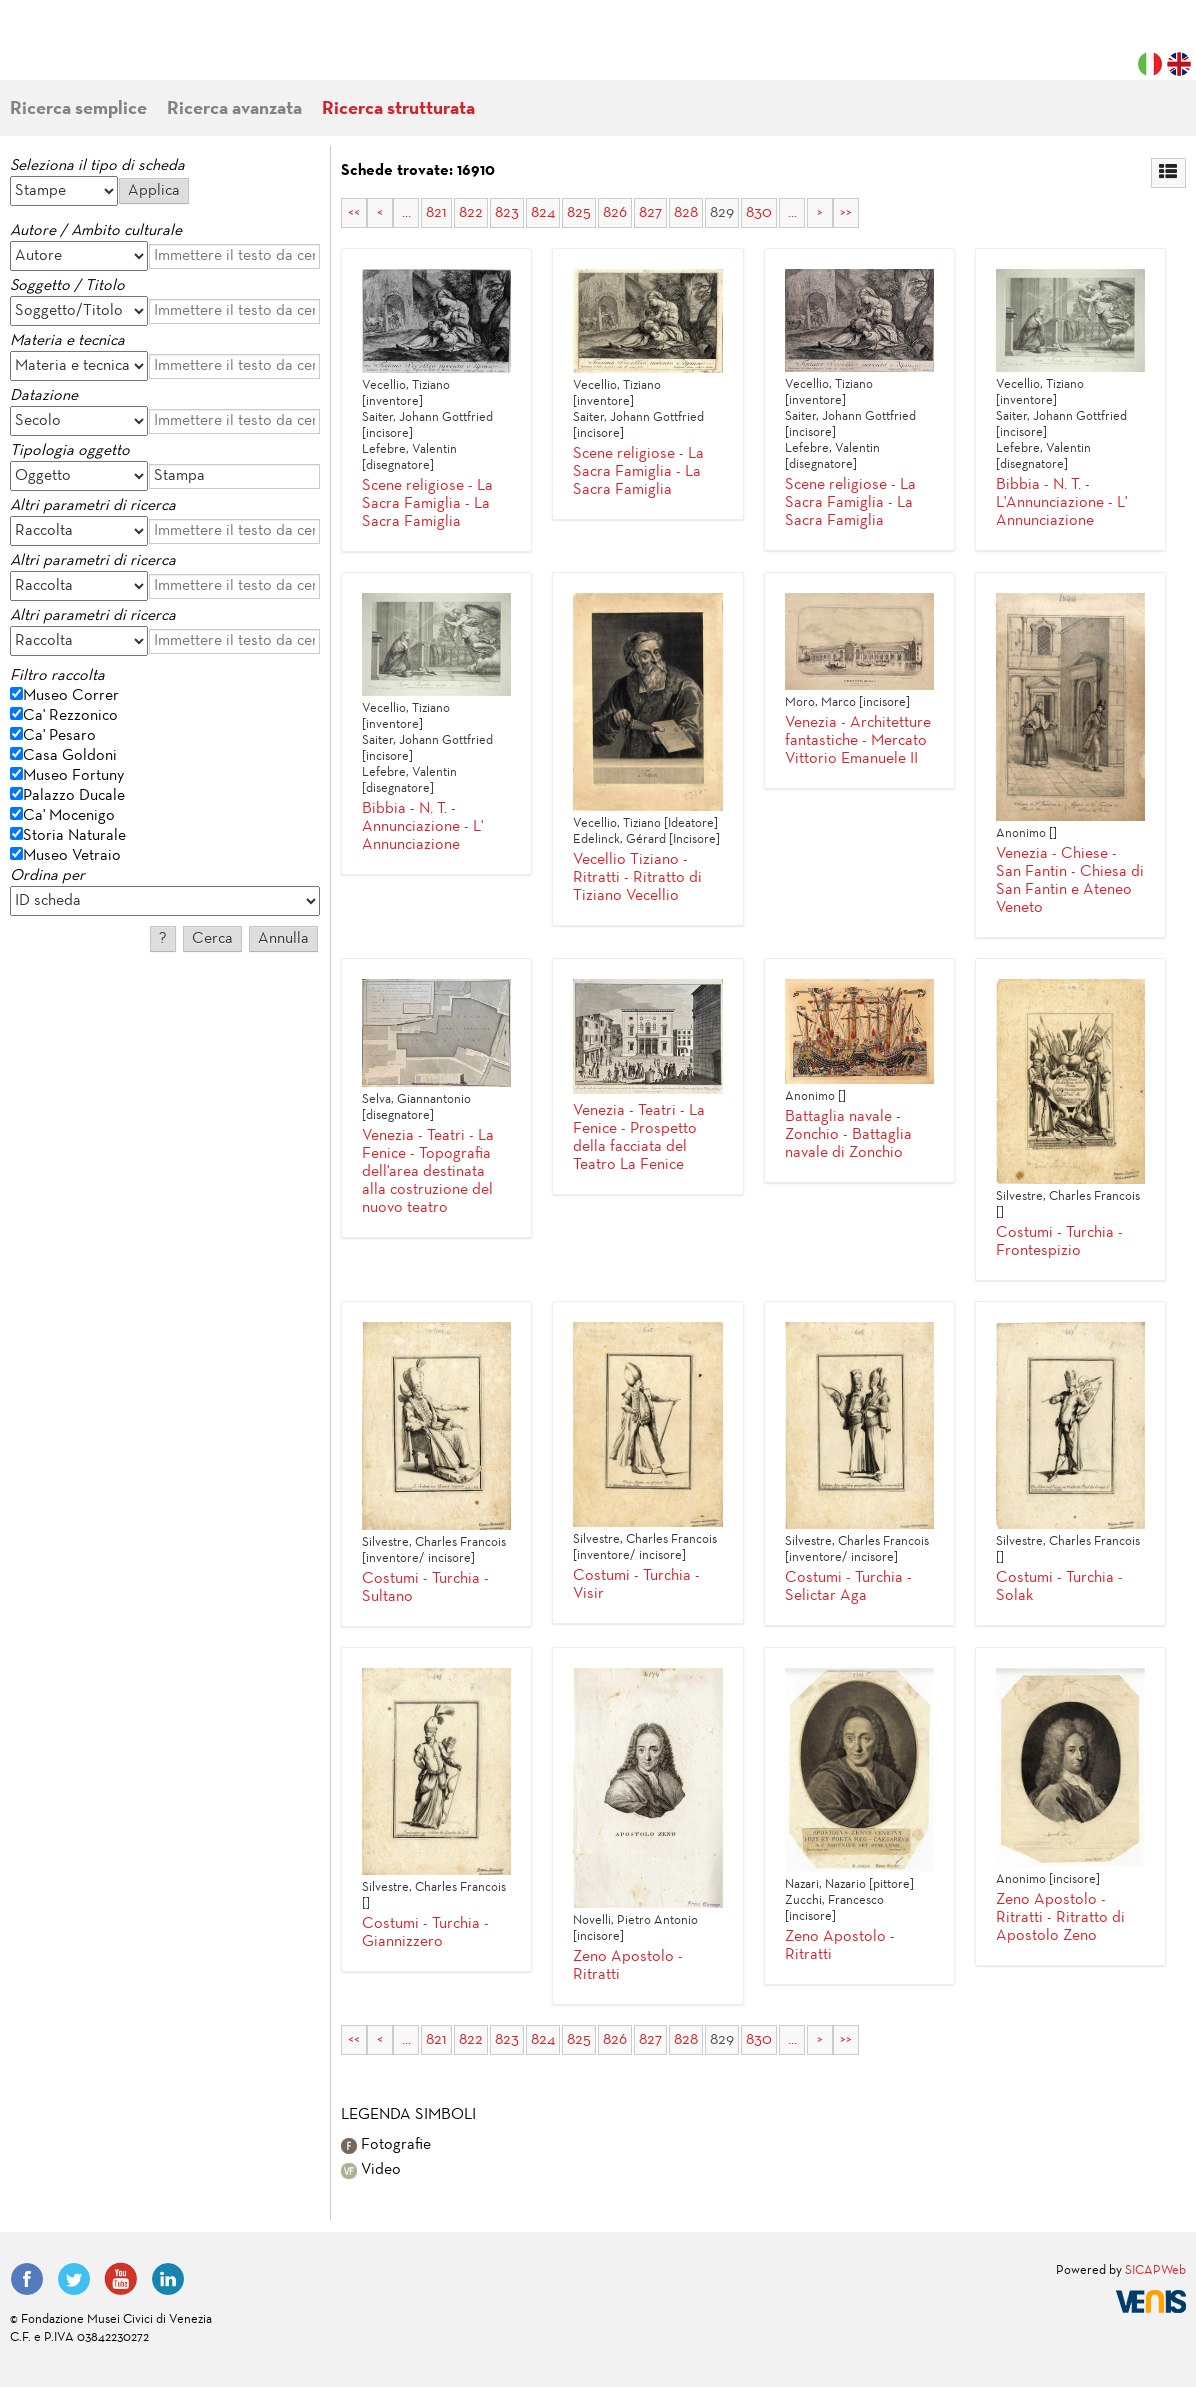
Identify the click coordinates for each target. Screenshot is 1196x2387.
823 (507, 213)
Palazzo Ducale (74, 796)
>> (846, 213)
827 (650, 213)
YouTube (121, 2279)
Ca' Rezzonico (70, 716)
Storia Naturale (74, 836)
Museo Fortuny (73, 776)
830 (759, 213)
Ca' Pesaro (59, 736)
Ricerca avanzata (234, 109)
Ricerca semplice (78, 109)
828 (686, 213)
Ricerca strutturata (398, 109)
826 (615, 213)
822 (471, 213)
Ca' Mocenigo (69, 816)
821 (436, 213)
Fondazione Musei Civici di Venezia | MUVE (92, 50)
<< (354, 213)
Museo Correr (71, 696)
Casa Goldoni (70, 756)
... (406, 213)
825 (579, 213)
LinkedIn (168, 2279)
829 (722, 213)
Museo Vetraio (72, 856)
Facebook (27, 2279)
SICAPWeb (1155, 2271)
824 (543, 213)
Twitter (74, 2279)
